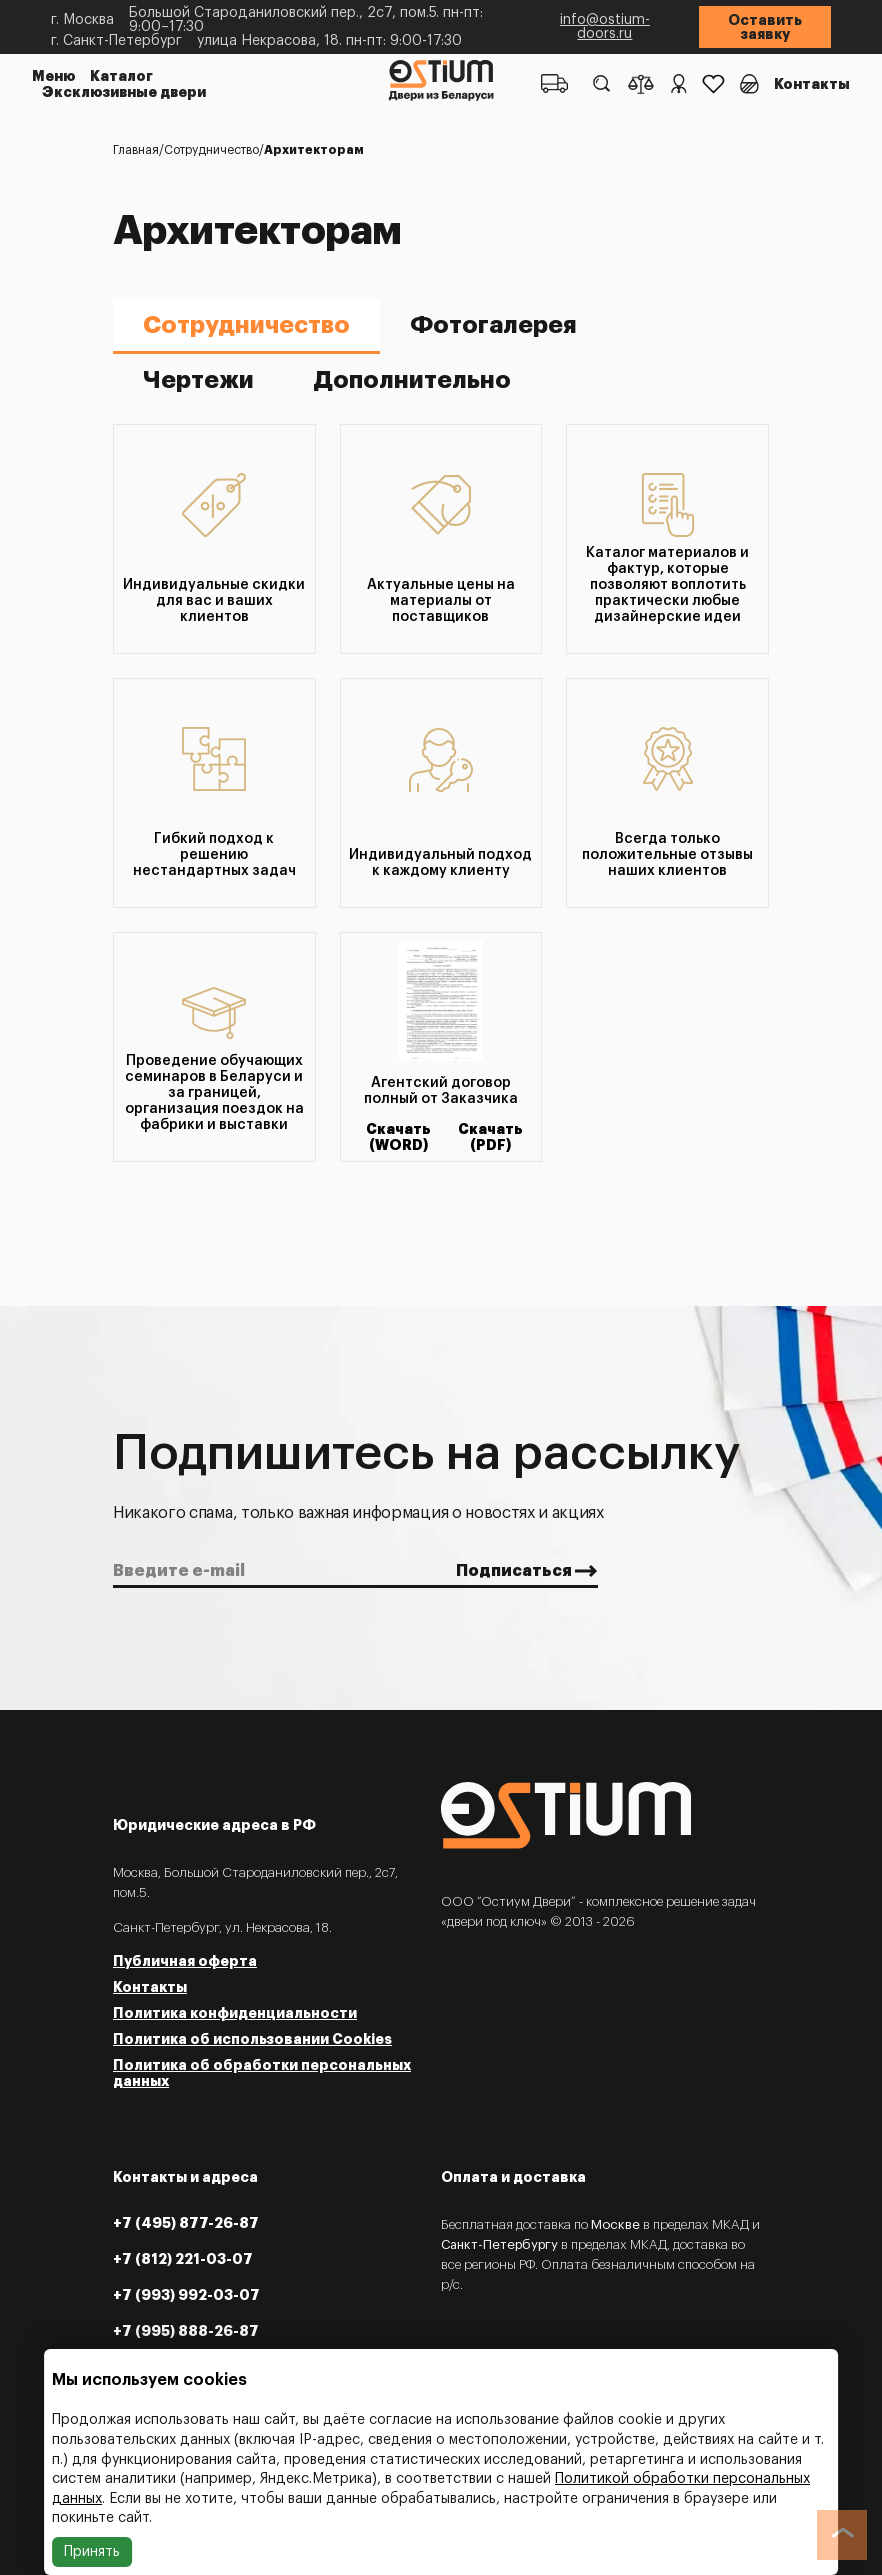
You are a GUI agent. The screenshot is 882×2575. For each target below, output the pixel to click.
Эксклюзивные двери (124, 92)
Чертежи (198, 380)
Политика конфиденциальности (235, 2013)
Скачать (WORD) (398, 1137)
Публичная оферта (185, 1961)
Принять (92, 2552)
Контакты (812, 84)
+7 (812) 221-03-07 (183, 2259)
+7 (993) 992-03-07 (186, 2295)
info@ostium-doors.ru (605, 27)
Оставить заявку (765, 27)
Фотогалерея (493, 325)
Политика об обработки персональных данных (262, 2073)
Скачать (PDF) (490, 1137)
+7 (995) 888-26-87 (186, 2331)
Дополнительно (412, 380)
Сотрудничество (246, 325)
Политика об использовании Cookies (252, 2039)
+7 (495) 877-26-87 (186, 2223)
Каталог (121, 76)
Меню (54, 76)
